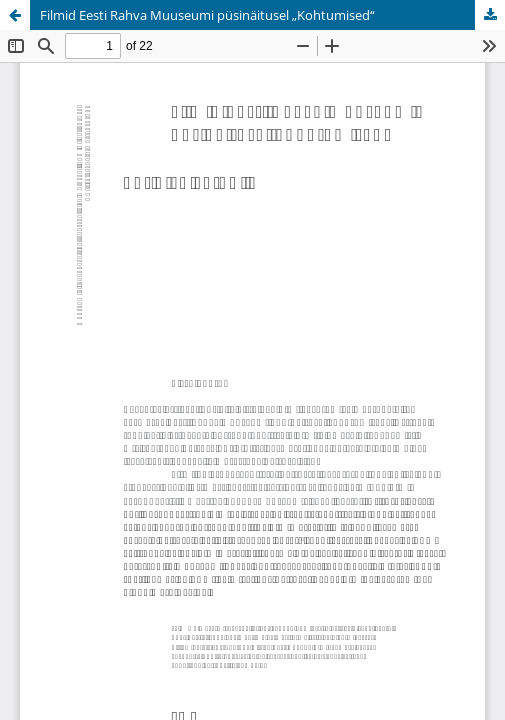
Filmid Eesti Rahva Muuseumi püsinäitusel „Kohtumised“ (207, 15)
